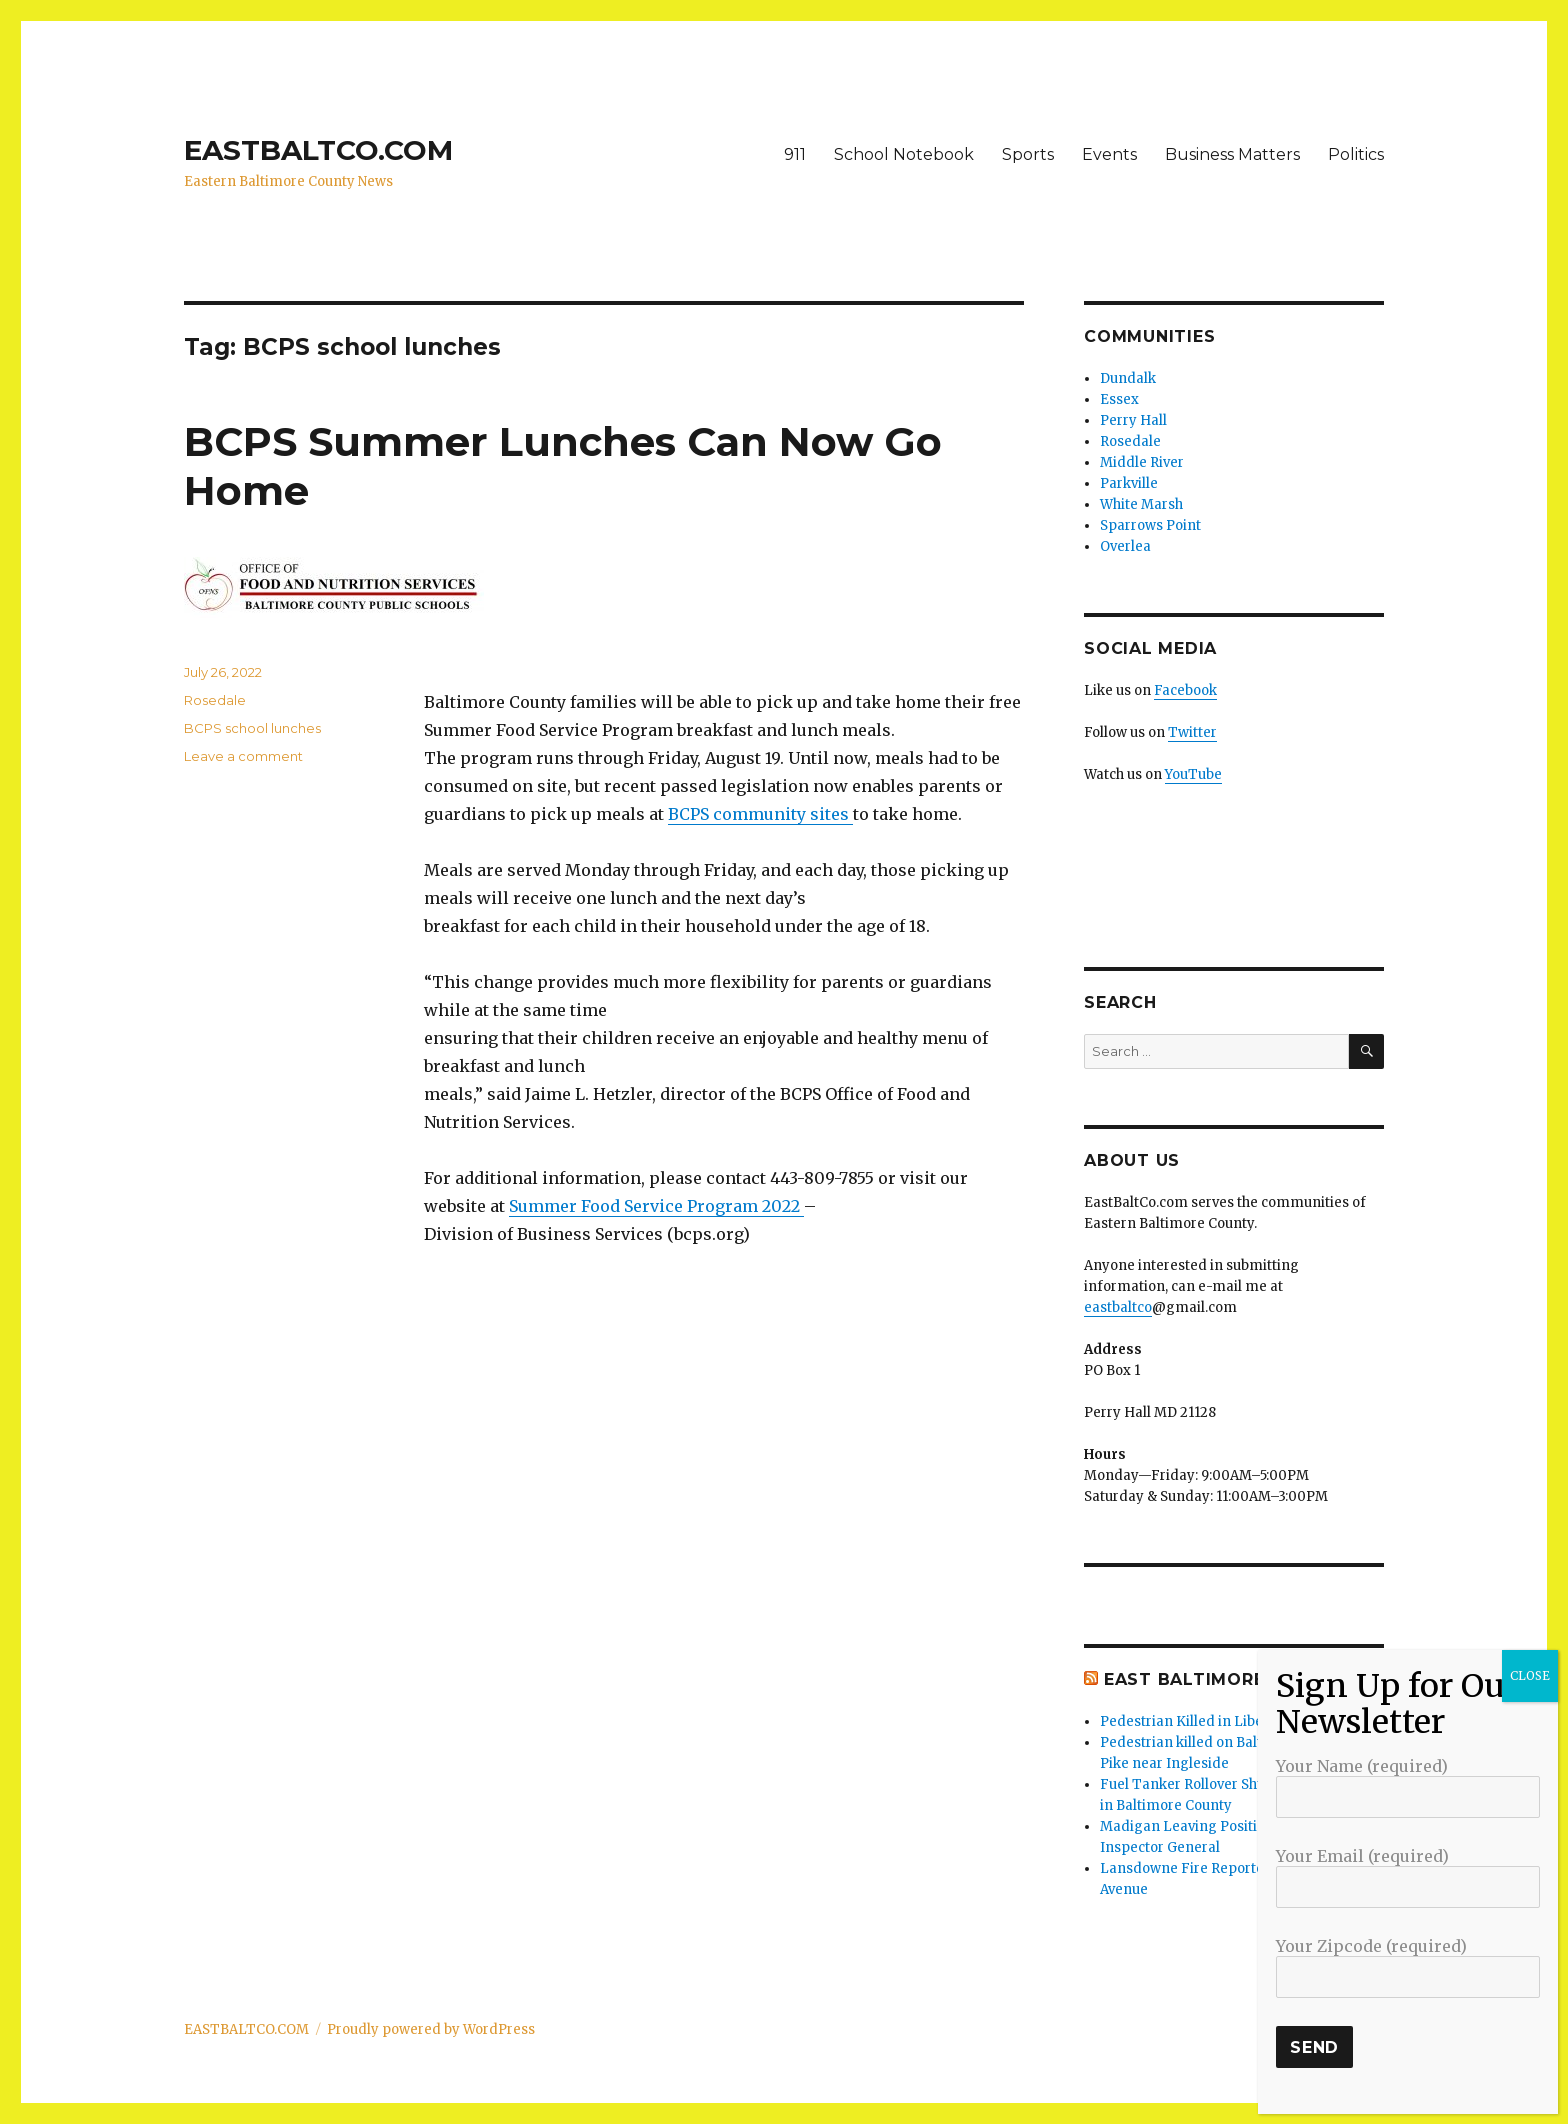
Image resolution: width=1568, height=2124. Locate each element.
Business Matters (1232, 154)
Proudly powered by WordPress (431, 2029)
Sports (1028, 154)
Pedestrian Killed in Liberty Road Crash (1230, 1721)
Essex (1119, 399)
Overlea (1125, 546)
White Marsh (1141, 504)
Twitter (1192, 732)
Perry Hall (1133, 420)
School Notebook (904, 154)
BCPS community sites (760, 814)
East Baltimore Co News (1231, 1679)
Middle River (1142, 462)
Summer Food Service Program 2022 (656, 1206)
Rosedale (215, 700)
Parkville (1129, 483)
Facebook (1185, 690)
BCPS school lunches (252, 728)
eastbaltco (1118, 1307)
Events (1109, 154)
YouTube (1193, 774)
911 (795, 154)
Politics (1356, 154)
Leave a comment (243, 756)
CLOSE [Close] (1530, 1675)
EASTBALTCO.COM (318, 150)
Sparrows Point (1150, 525)
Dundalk (1128, 378)
